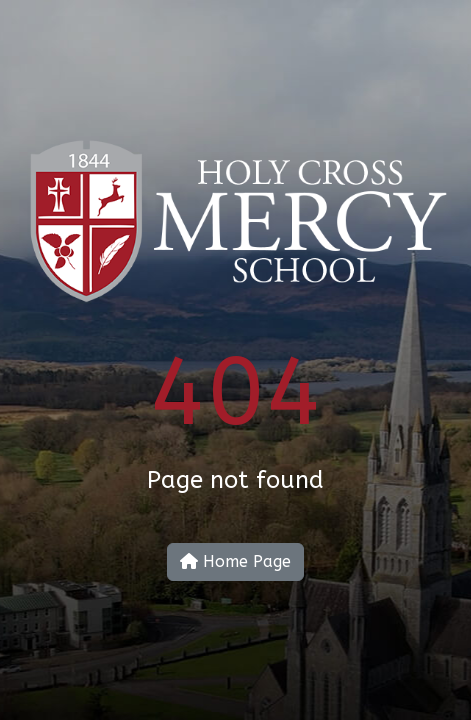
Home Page (235, 561)
